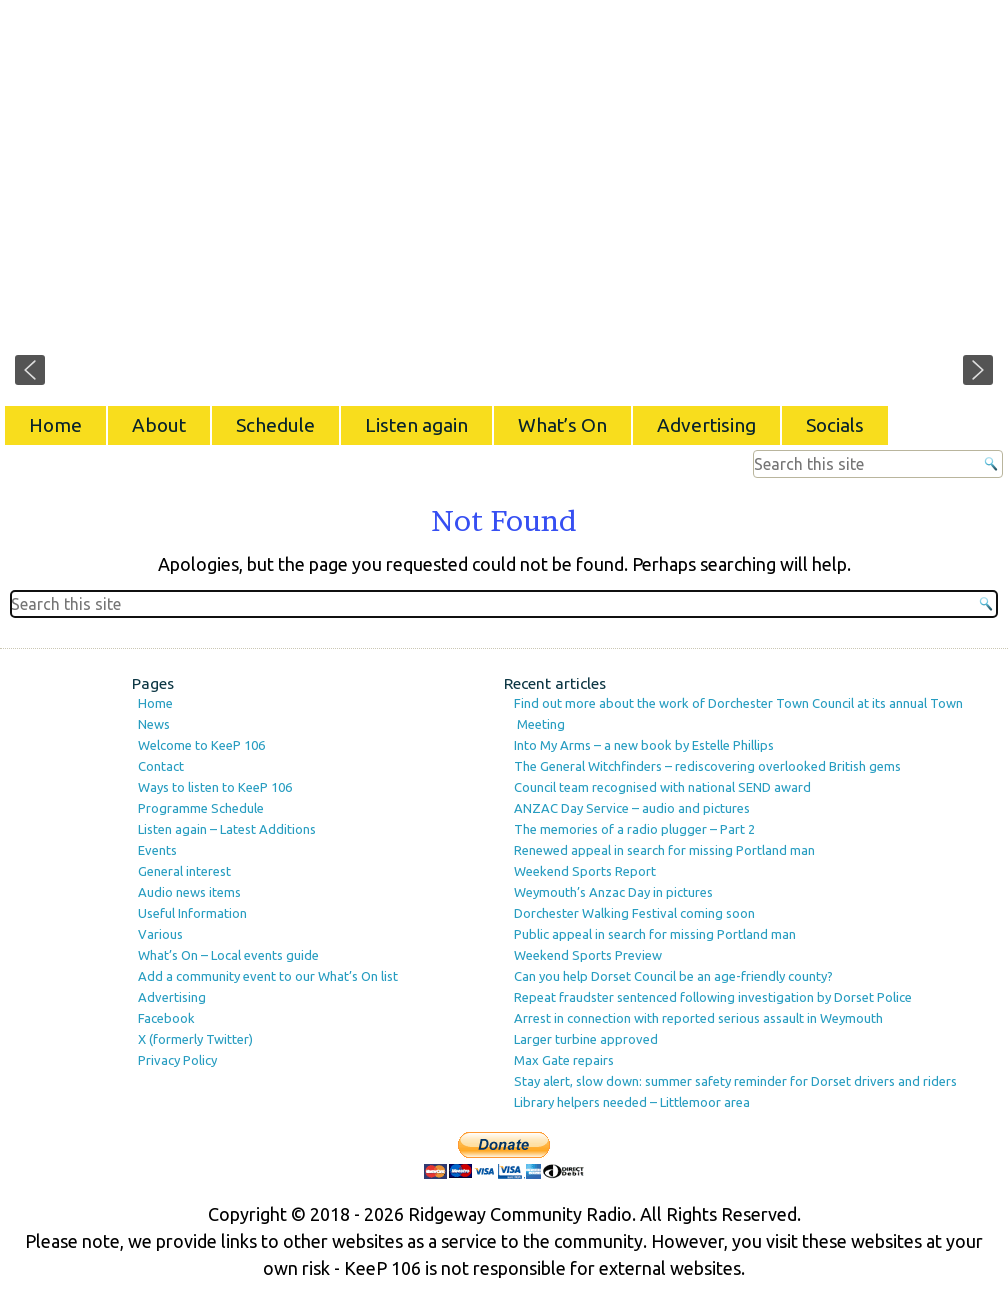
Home (55, 425)
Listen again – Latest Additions (227, 829)
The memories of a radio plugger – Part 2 (634, 829)
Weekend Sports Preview (588, 955)
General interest (184, 871)
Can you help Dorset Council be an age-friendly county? (673, 976)
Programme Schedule (201, 808)
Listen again (416, 425)
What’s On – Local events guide (228, 955)
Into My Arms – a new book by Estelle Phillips (644, 745)
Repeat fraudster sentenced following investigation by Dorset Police (713, 997)
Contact (161, 766)
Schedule (275, 425)
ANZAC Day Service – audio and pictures (632, 808)
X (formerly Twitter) (195, 1039)
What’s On (562, 425)
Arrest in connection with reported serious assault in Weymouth (698, 1018)
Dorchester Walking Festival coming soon (634, 913)
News (154, 724)
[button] (30, 370)
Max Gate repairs (564, 1060)
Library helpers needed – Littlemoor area (632, 1102)
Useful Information (192, 913)
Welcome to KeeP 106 (201, 745)
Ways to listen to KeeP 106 (215, 787)
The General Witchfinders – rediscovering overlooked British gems (707, 766)
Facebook (166, 1018)
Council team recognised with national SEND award (662, 787)
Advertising (706, 425)
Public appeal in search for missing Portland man (655, 934)
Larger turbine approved (586, 1039)
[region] (504, 200)
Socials (835, 425)
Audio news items (189, 892)
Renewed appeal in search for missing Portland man (664, 850)
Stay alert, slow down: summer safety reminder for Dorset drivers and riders (735, 1081)
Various (160, 934)
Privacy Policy (177, 1060)
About (159, 425)
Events (157, 850)
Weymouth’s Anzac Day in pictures (613, 892)
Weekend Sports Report (585, 871)
